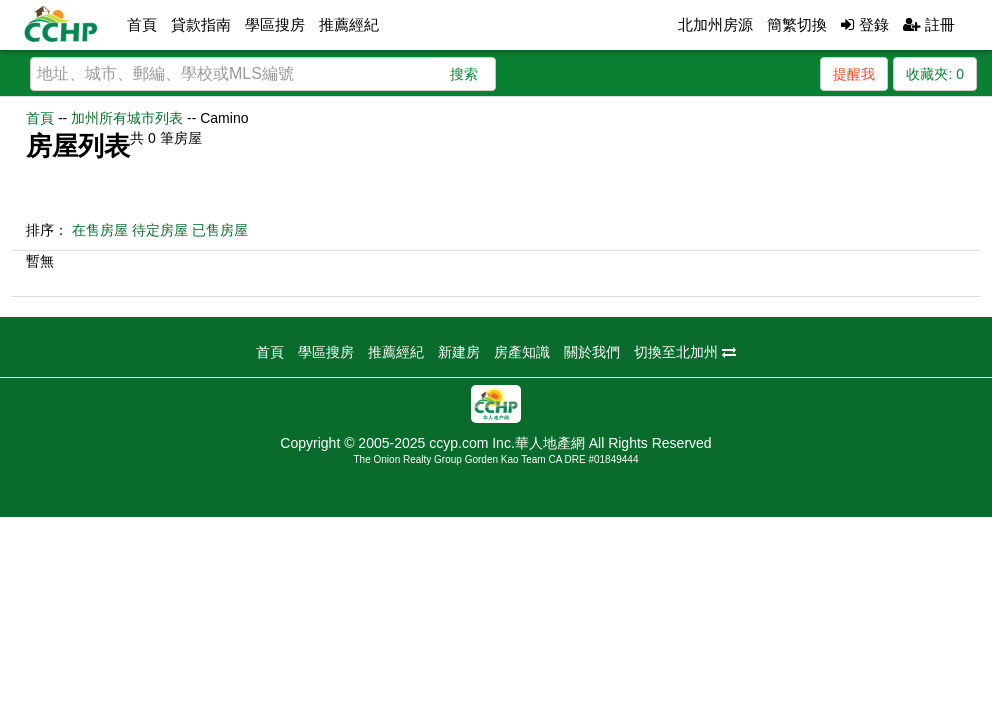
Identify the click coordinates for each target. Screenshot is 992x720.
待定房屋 (160, 230)
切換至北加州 (685, 352)
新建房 (459, 352)
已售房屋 (220, 230)
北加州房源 (715, 24)
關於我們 (592, 352)
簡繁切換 (797, 24)
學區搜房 (275, 24)
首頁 (142, 24)
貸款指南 (201, 24)
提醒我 (854, 74)
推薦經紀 (349, 24)
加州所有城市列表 (127, 118)
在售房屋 (100, 230)
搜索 (464, 74)
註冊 (929, 24)
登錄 (864, 24)
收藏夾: (935, 74)
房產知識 (522, 352)
